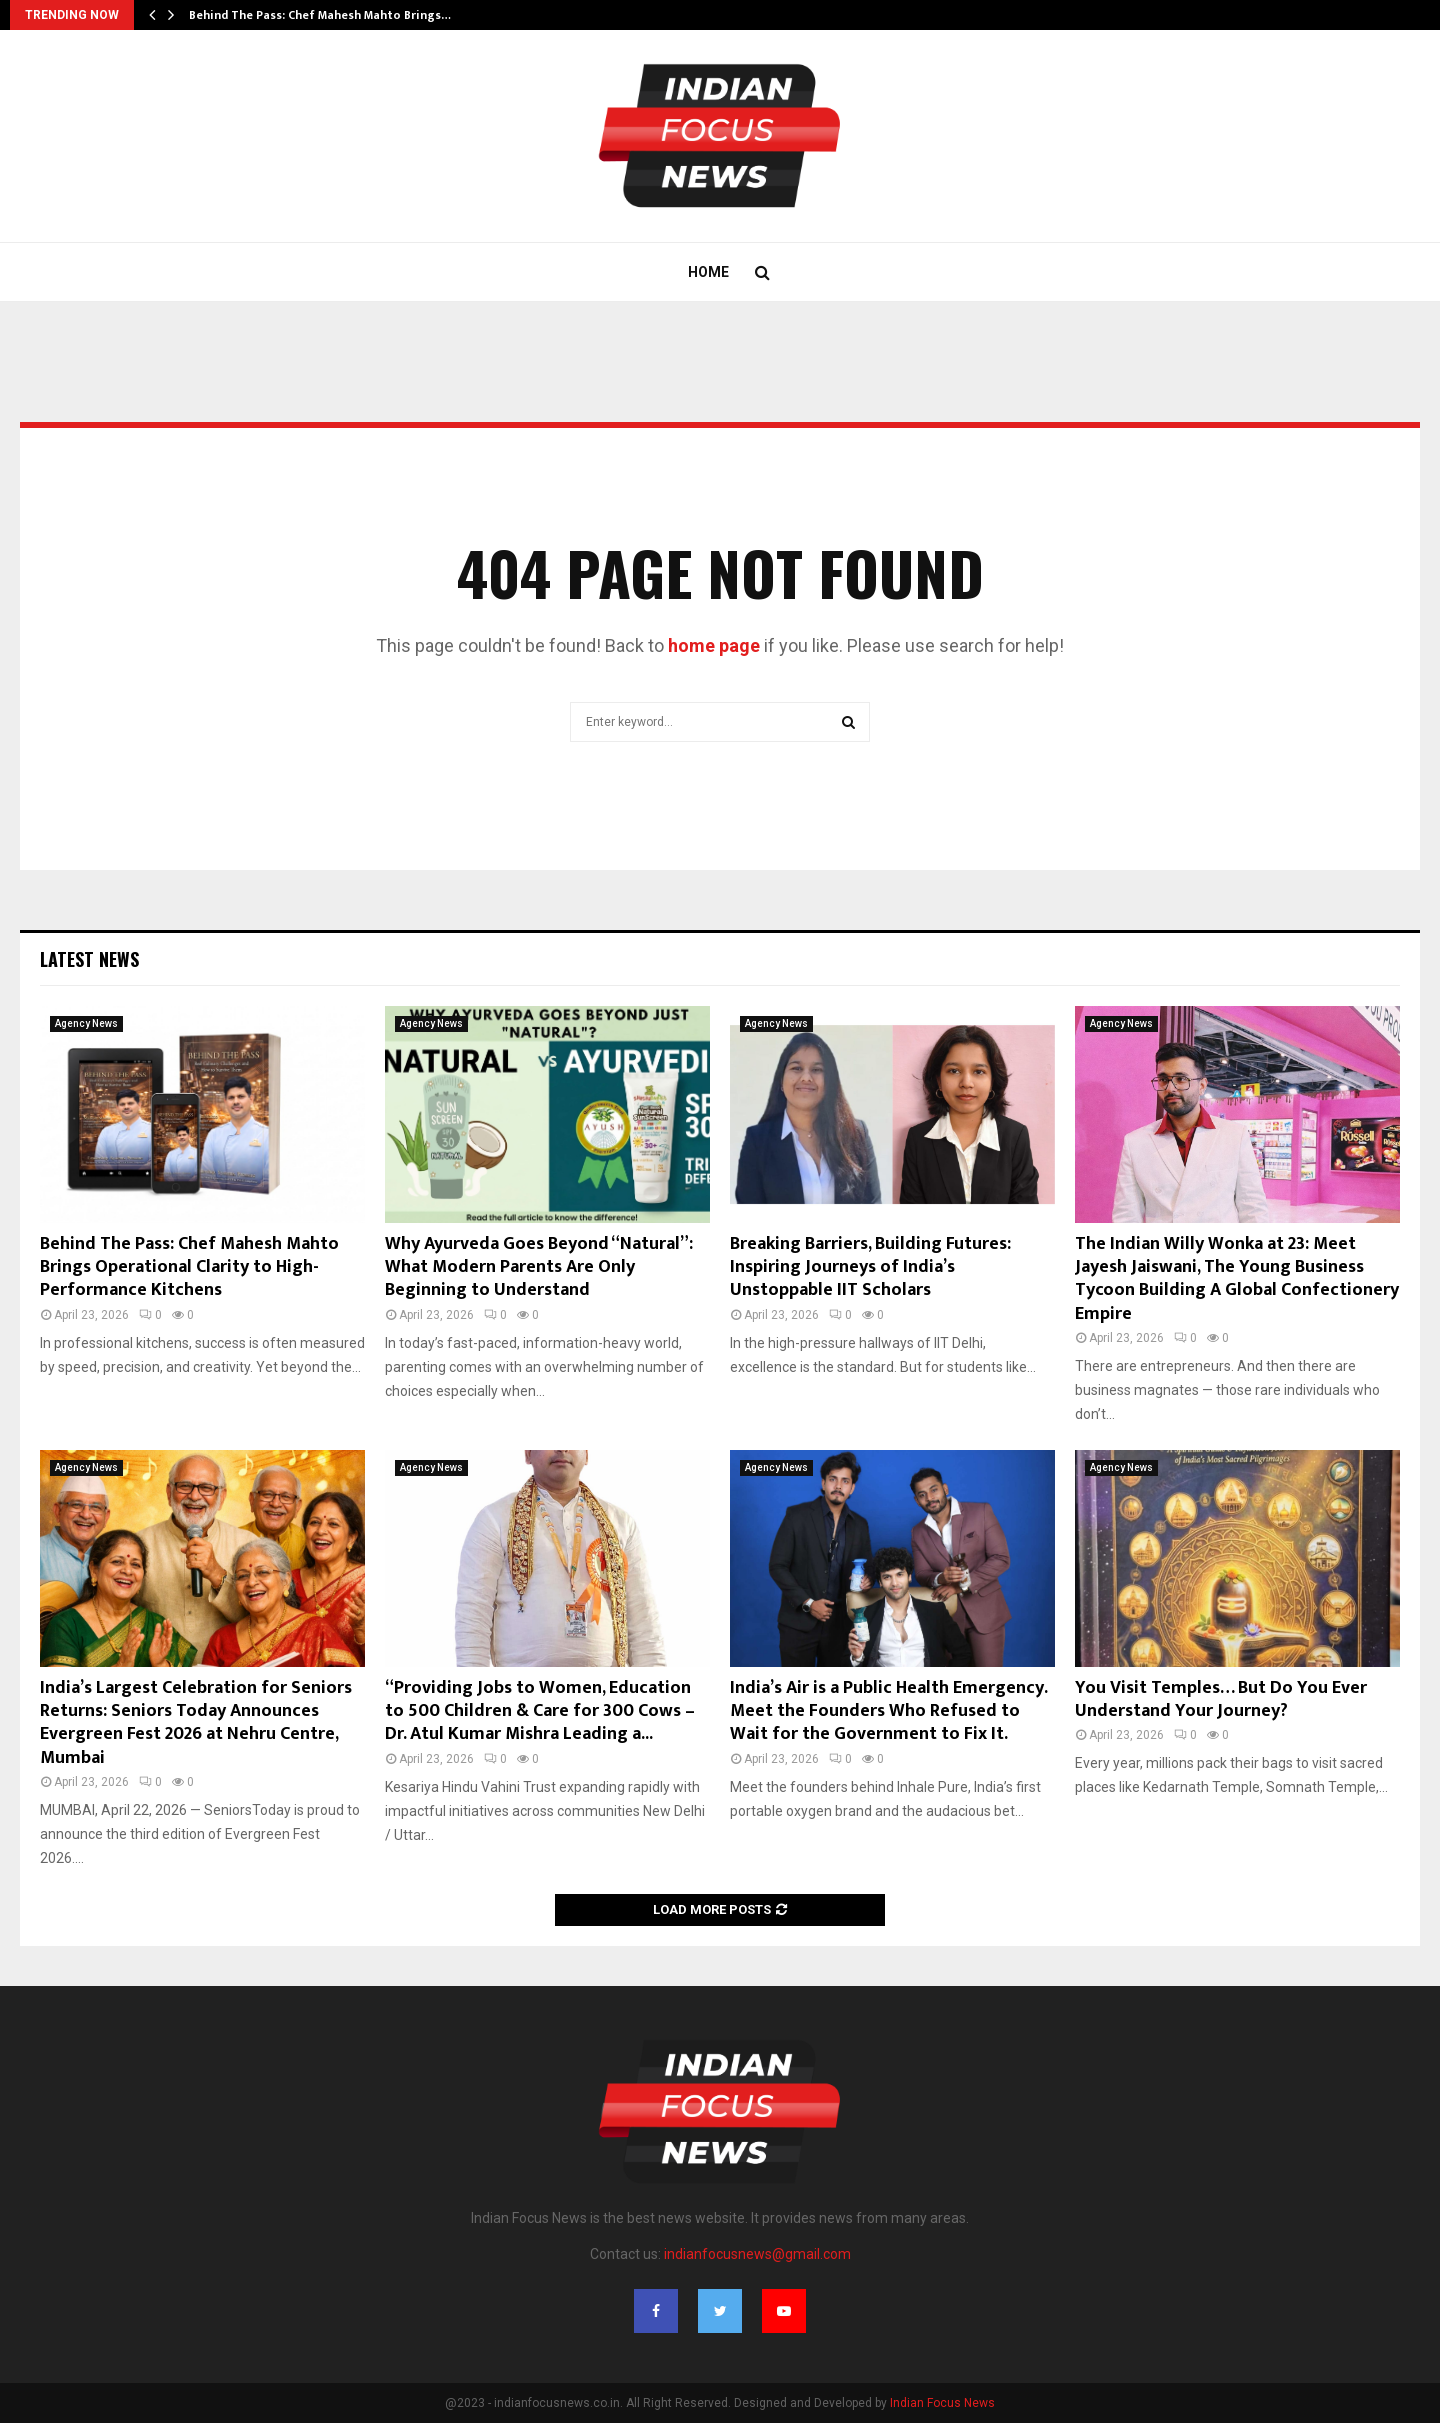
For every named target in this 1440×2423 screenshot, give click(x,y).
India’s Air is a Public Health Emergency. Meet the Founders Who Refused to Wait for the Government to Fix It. (888, 1711)
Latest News (89, 959)
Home (708, 272)
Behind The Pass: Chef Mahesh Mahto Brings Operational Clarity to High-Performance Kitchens (189, 1267)
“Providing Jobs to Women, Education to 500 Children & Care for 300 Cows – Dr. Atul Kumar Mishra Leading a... (540, 1711)
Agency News (86, 1023)
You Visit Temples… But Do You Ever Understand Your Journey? (1221, 1699)
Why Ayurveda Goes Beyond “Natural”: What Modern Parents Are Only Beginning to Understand (539, 1267)
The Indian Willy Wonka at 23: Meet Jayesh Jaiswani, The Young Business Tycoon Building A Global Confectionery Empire (1237, 1279)
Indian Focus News (942, 2403)
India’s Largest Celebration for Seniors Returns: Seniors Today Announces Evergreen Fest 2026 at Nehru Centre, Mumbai (196, 1723)
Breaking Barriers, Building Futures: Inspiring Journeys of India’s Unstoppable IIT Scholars (870, 1267)
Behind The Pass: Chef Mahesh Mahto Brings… (320, 15)
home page (714, 645)
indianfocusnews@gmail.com (757, 2254)
